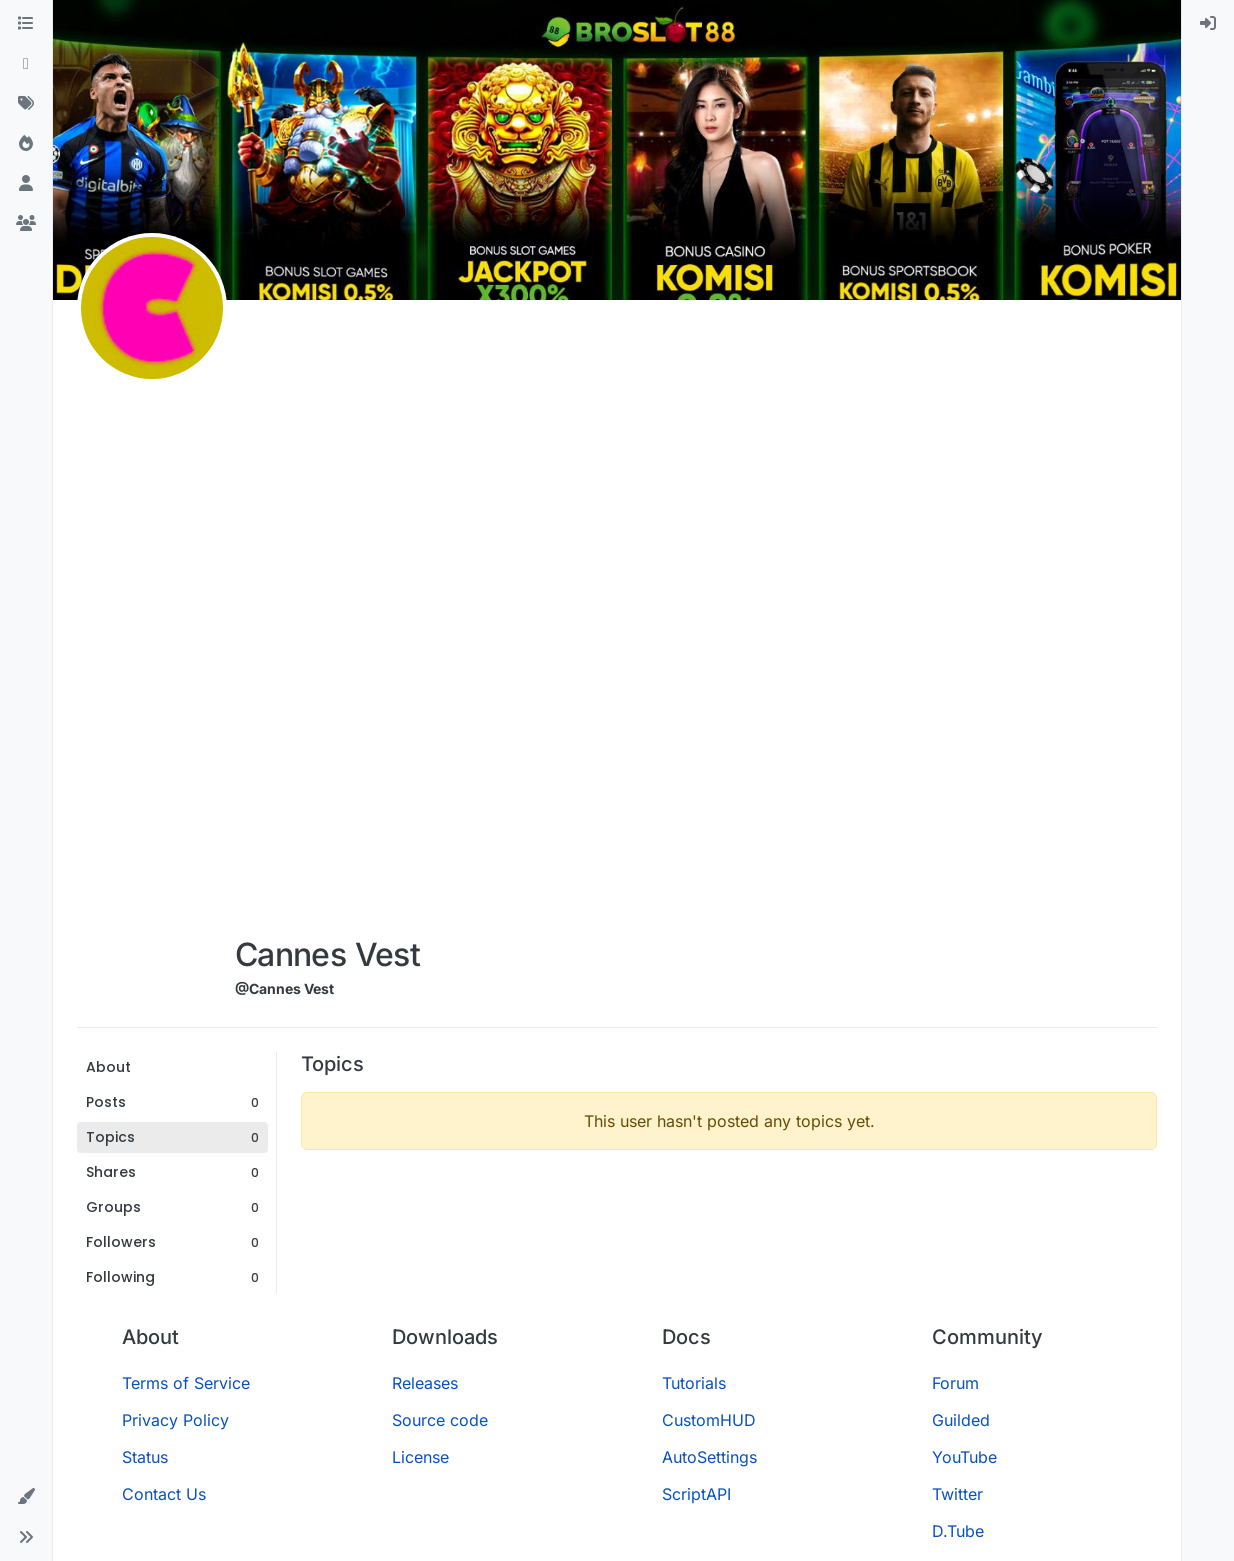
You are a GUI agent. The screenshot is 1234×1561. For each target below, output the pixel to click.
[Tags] (26, 104)
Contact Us (164, 1494)
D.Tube (958, 1531)
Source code (440, 1420)
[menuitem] (1208, 24)
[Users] (26, 184)
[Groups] (26, 224)
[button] (26, 1497)
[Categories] (26, 24)
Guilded (961, 1420)
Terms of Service (186, 1383)
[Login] (1208, 24)
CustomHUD (709, 1420)
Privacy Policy (175, 1420)
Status (145, 1457)
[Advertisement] (327, 622)
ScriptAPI (696, 1494)
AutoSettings (709, 1457)
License (420, 1457)
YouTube (964, 1457)
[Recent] (26, 64)
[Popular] (26, 144)
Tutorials (694, 1383)
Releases (425, 1383)
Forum (955, 1383)
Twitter (957, 1494)
